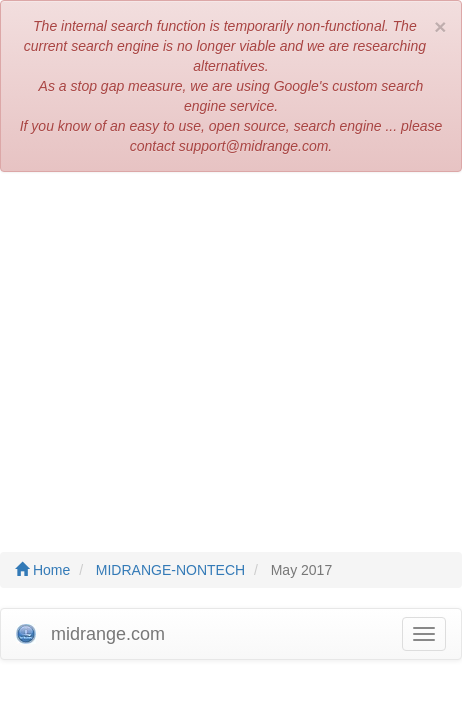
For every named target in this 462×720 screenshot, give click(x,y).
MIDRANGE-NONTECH (170, 570)
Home (42, 570)
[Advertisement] (231, 352)
